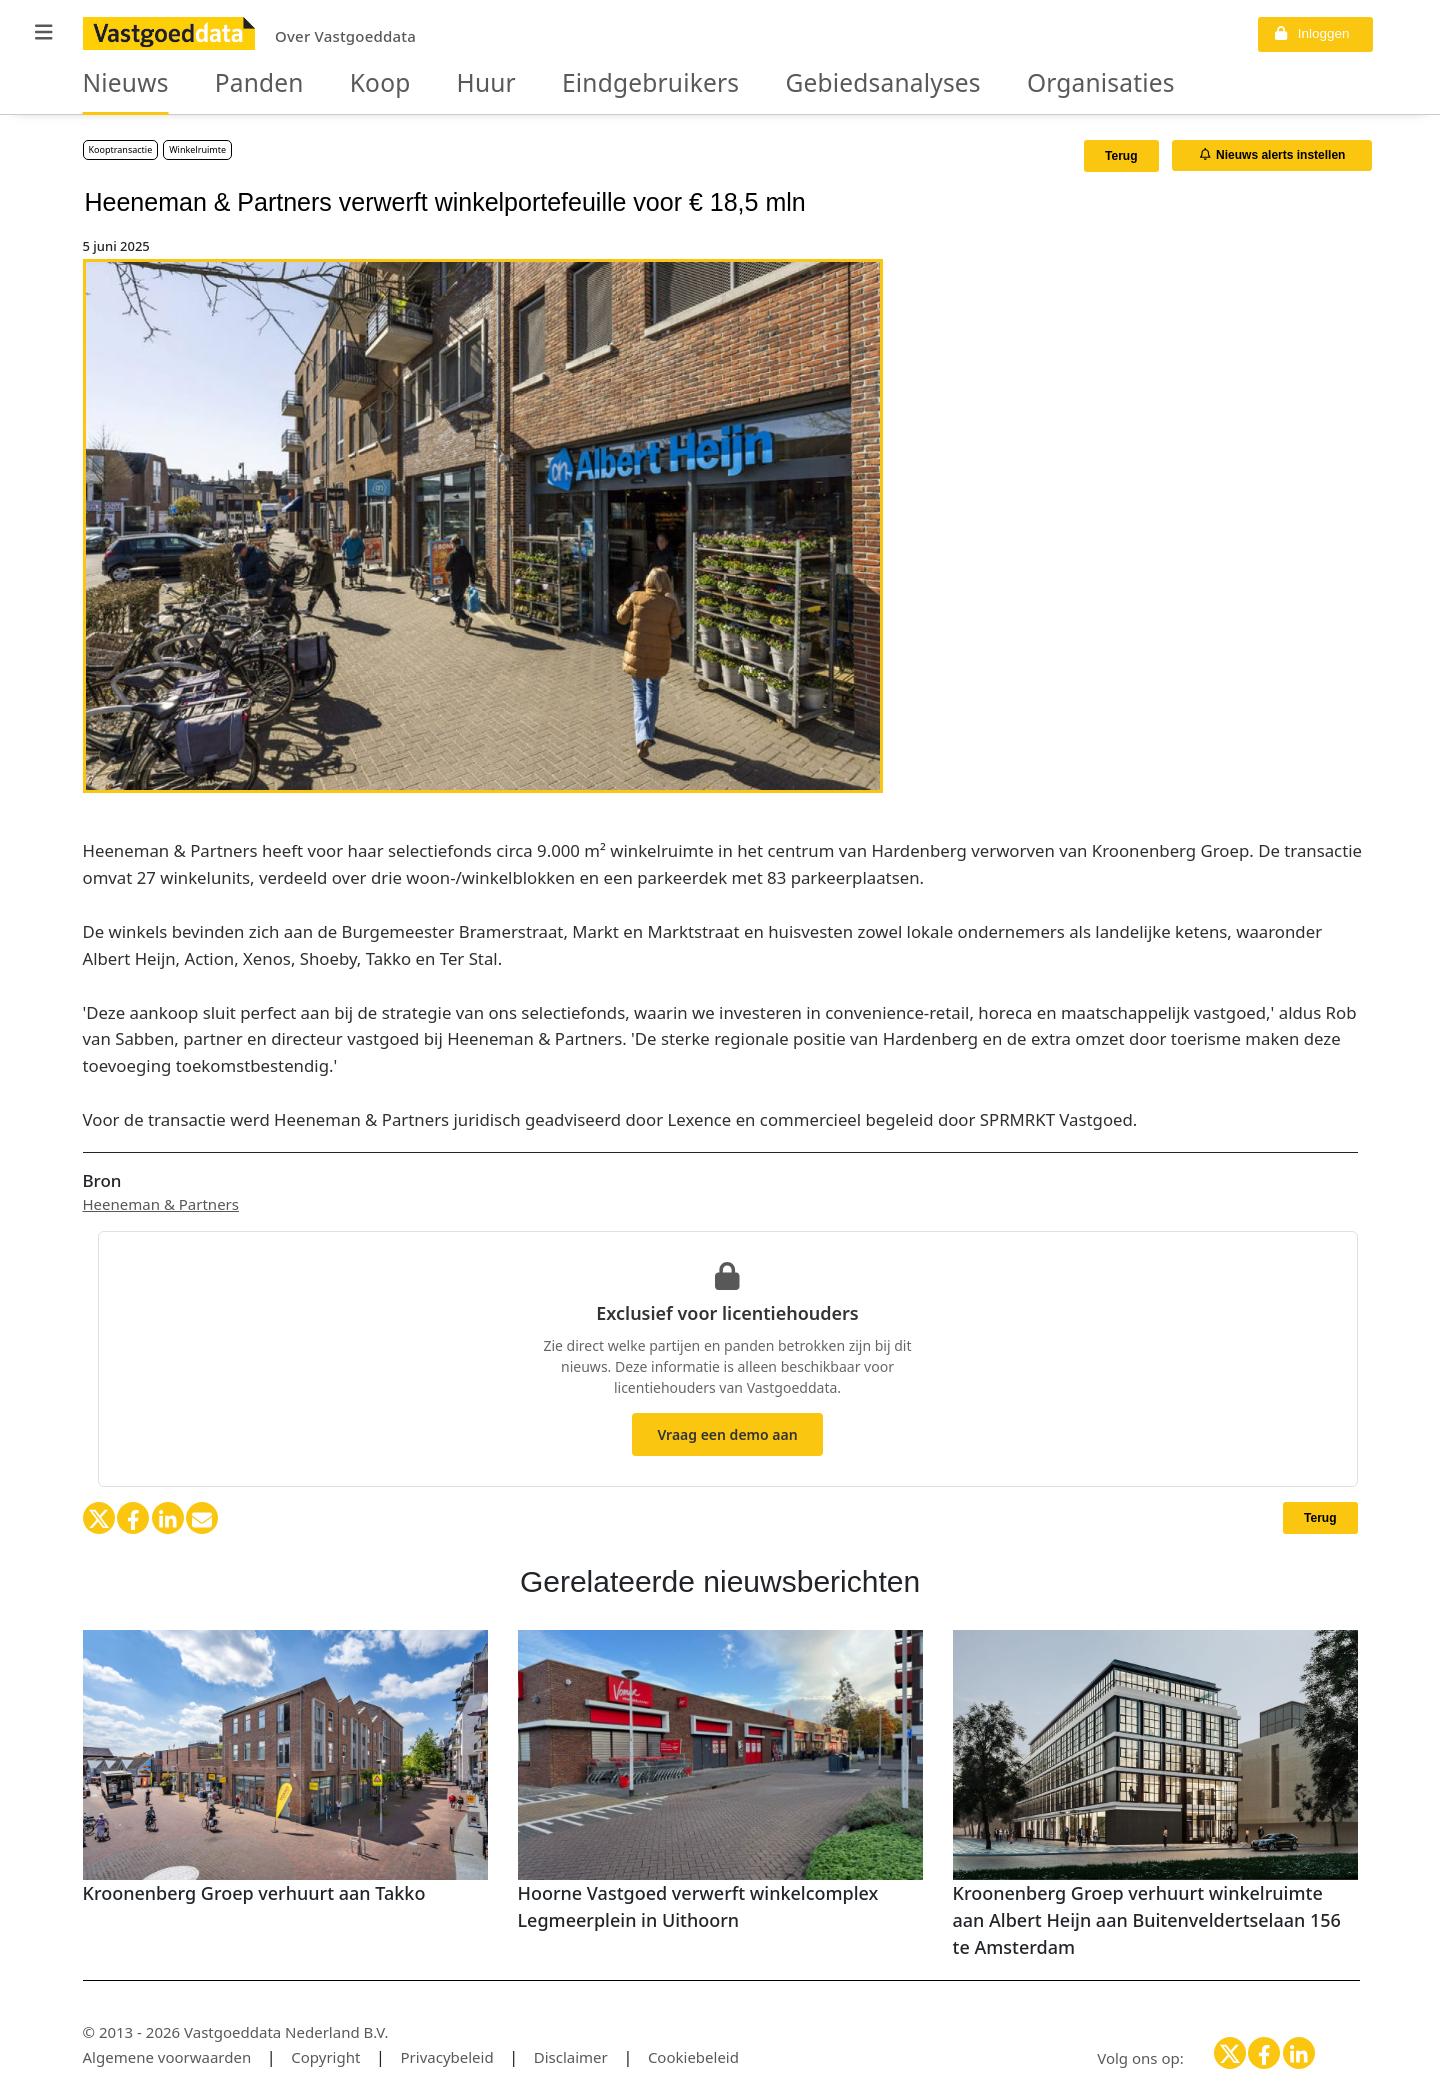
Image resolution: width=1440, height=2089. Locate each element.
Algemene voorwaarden (167, 2057)
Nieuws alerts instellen (1273, 155)
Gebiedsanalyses (757, 84)
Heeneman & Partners (161, 1204)
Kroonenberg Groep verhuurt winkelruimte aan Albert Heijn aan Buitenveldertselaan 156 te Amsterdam (1147, 1920)
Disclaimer (571, 2057)
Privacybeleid (447, 2057)
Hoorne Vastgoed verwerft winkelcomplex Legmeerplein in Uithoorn (698, 1906)
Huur (427, 84)
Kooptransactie (121, 149)
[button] (44, 32)
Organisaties (936, 84)
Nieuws (116, 84)
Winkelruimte (197, 149)
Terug (1121, 156)
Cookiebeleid (693, 2057)
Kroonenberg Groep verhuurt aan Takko (254, 1893)
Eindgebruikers (566, 84)
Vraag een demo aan (727, 1434)
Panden (230, 84)
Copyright (325, 2057)
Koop (334, 84)
